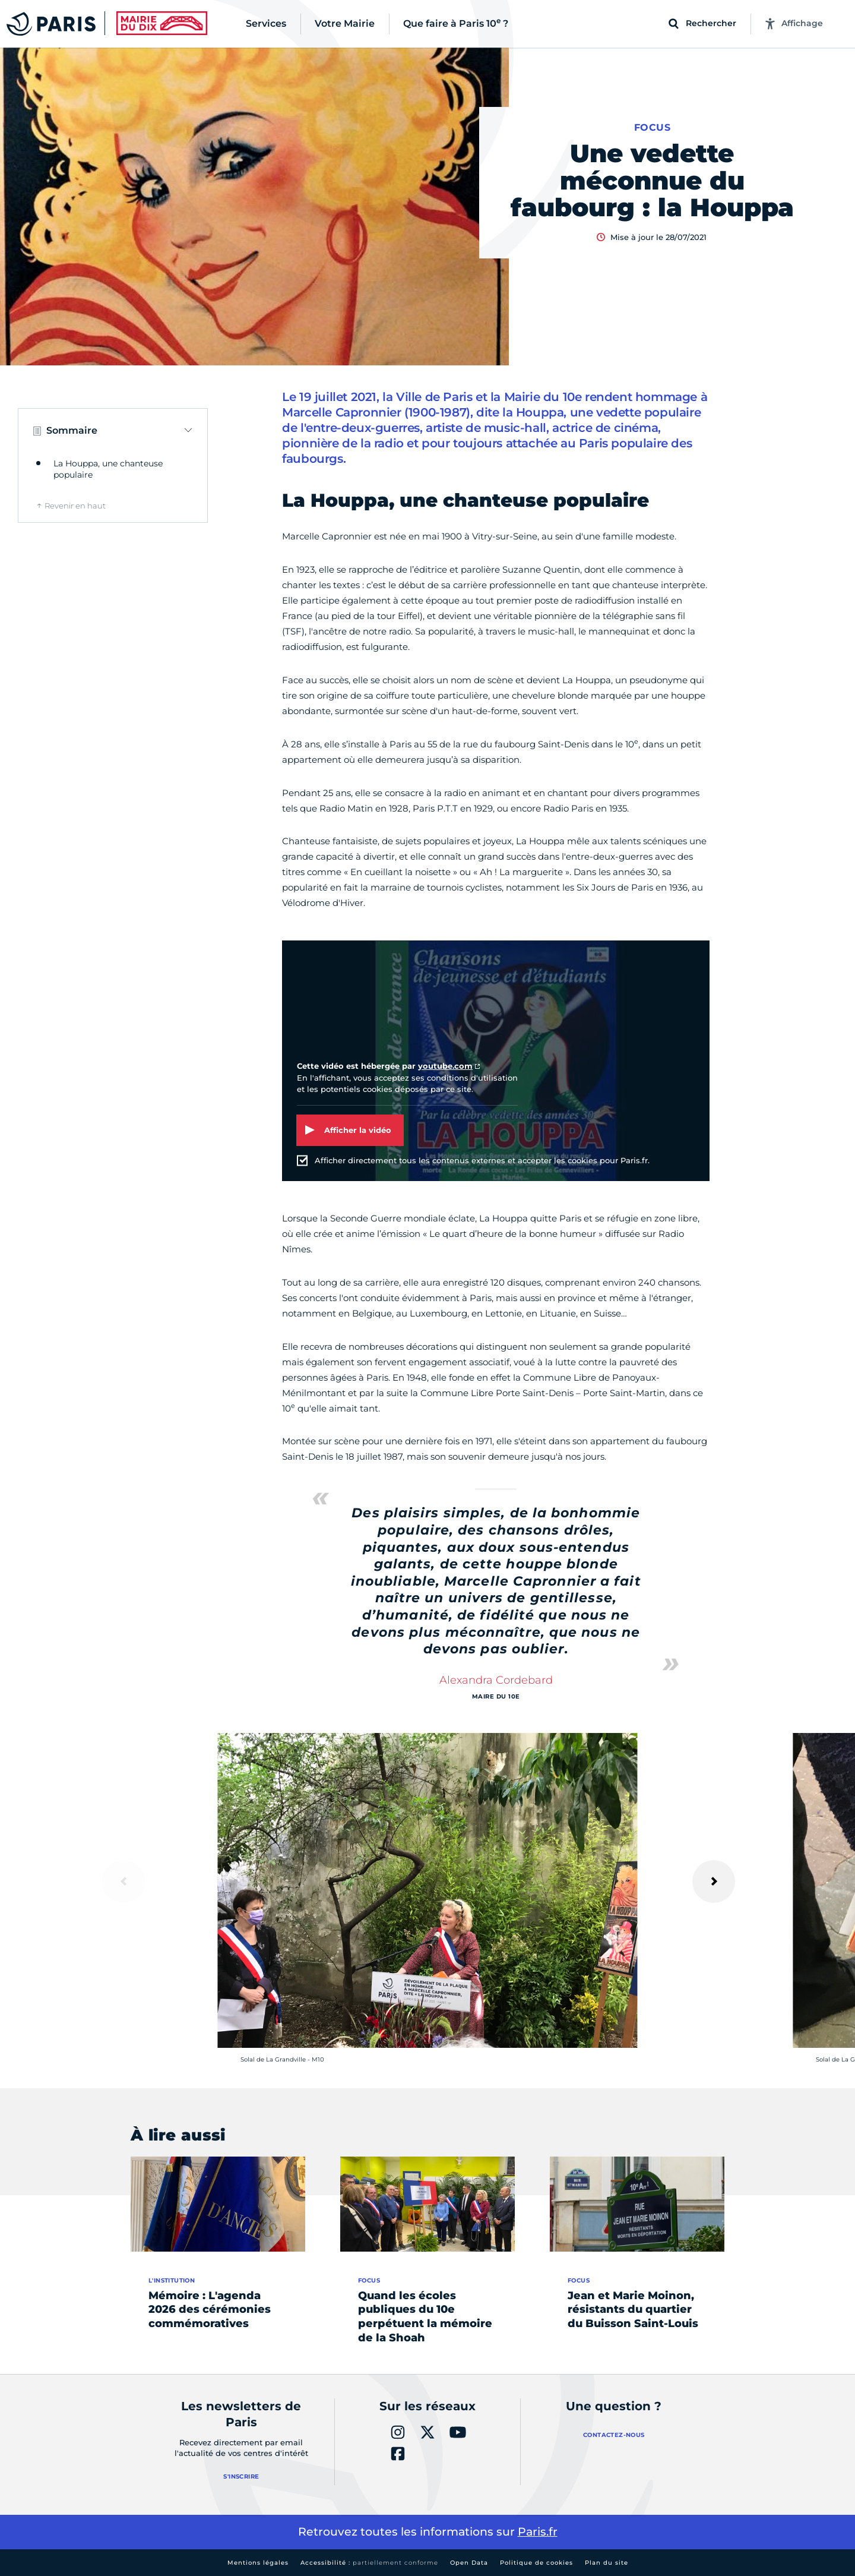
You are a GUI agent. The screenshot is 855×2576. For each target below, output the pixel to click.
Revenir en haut (75, 505)
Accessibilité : (369, 2562)
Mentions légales (258, 2562)
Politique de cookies (536, 2562)
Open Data (469, 2562)
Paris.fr (538, 2532)
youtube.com (445, 1066)
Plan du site (606, 2562)
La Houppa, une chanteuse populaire (108, 469)
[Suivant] (713, 1881)
